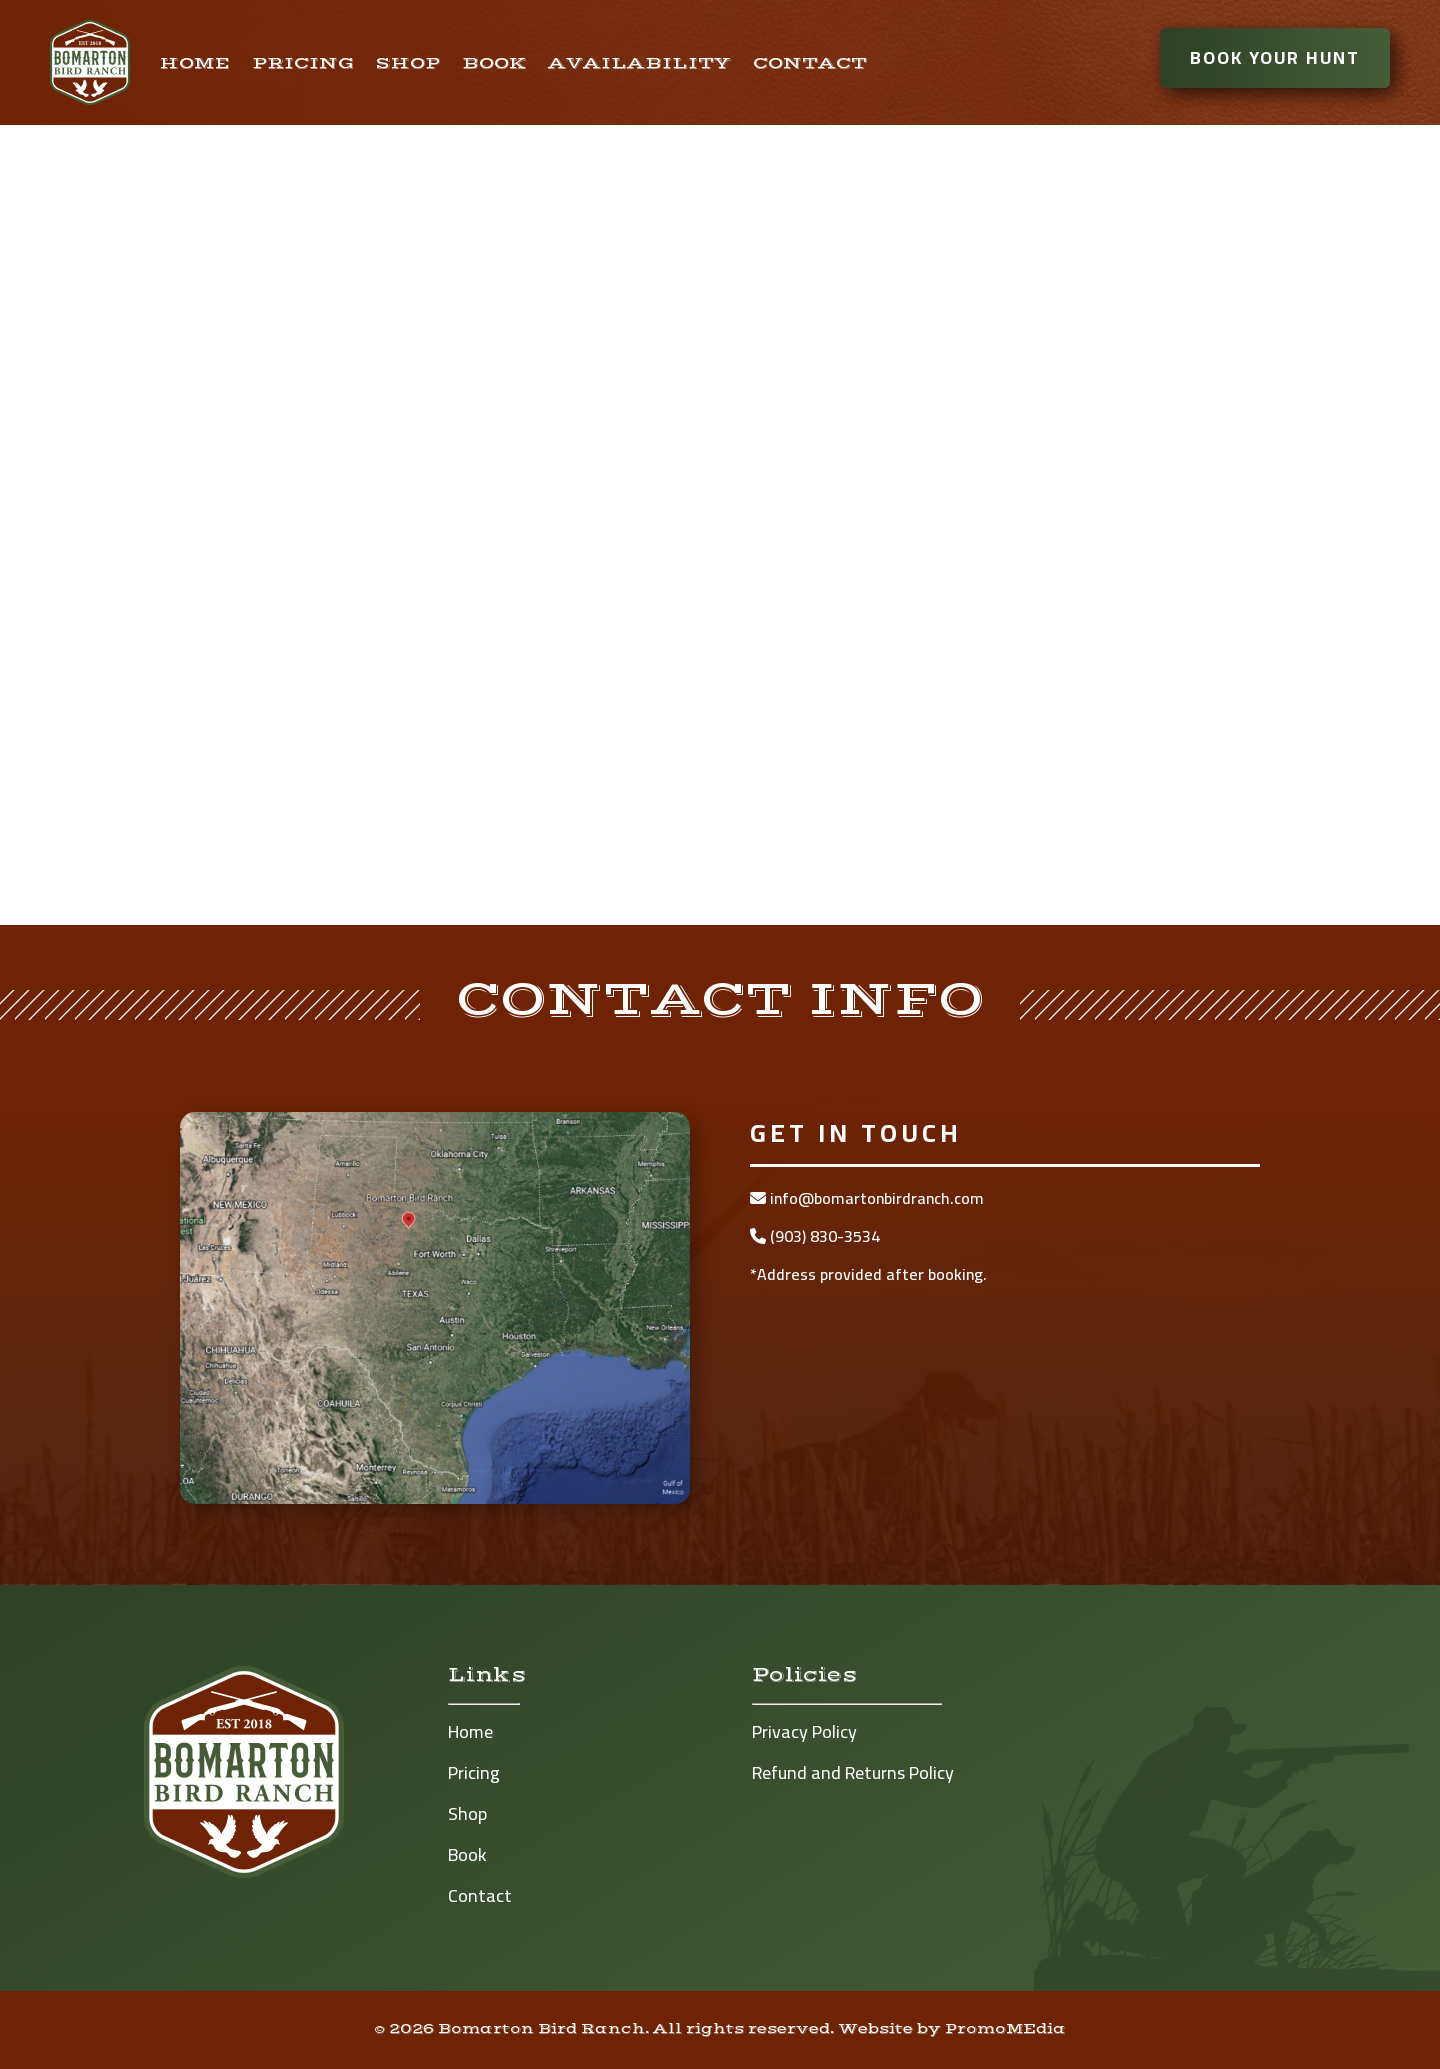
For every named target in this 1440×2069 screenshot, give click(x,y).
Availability (639, 63)
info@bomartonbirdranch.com (867, 1198)
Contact (810, 63)
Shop (408, 63)
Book (494, 63)
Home (195, 63)
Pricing (303, 63)
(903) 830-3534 (815, 1236)
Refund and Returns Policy (853, 1772)
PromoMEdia (1005, 2029)
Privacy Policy (804, 1731)
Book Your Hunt (1290, 57)
